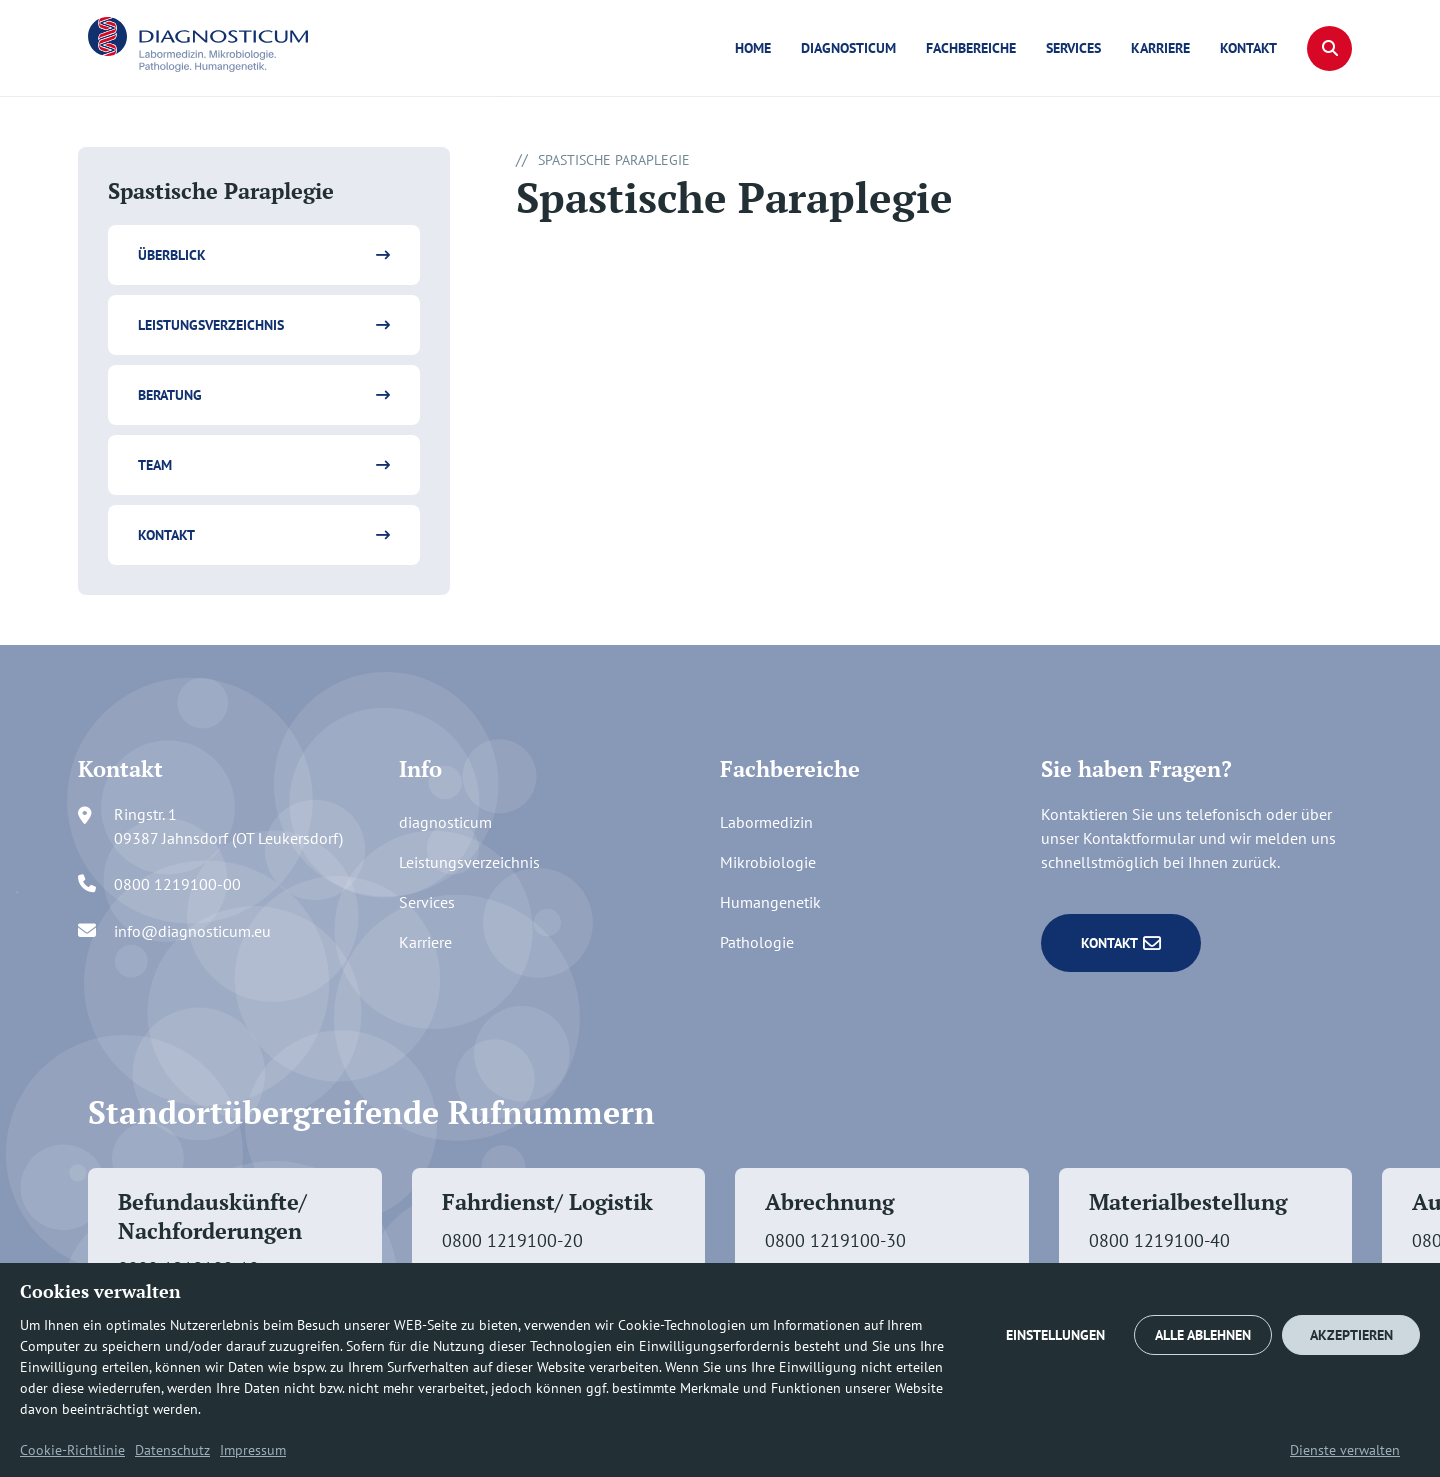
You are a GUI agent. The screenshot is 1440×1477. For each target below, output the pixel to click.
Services (1073, 48)
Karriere (1160, 48)
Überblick (172, 255)
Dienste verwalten (1345, 1450)
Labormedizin (766, 822)
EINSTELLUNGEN (1055, 1335)
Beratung (170, 395)
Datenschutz (172, 1450)
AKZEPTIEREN (1351, 1335)
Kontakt (1248, 48)
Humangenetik (770, 902)
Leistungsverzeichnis (211, 325)
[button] (1329, 48)
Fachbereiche (971, 48)
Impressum (253, 1450)
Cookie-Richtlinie (72, 1450)
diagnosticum (848, 48)
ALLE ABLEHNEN (1203, 1335)
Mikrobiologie (768, 862)
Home (753, 48)
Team (155, 465)
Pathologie (757, 942)
